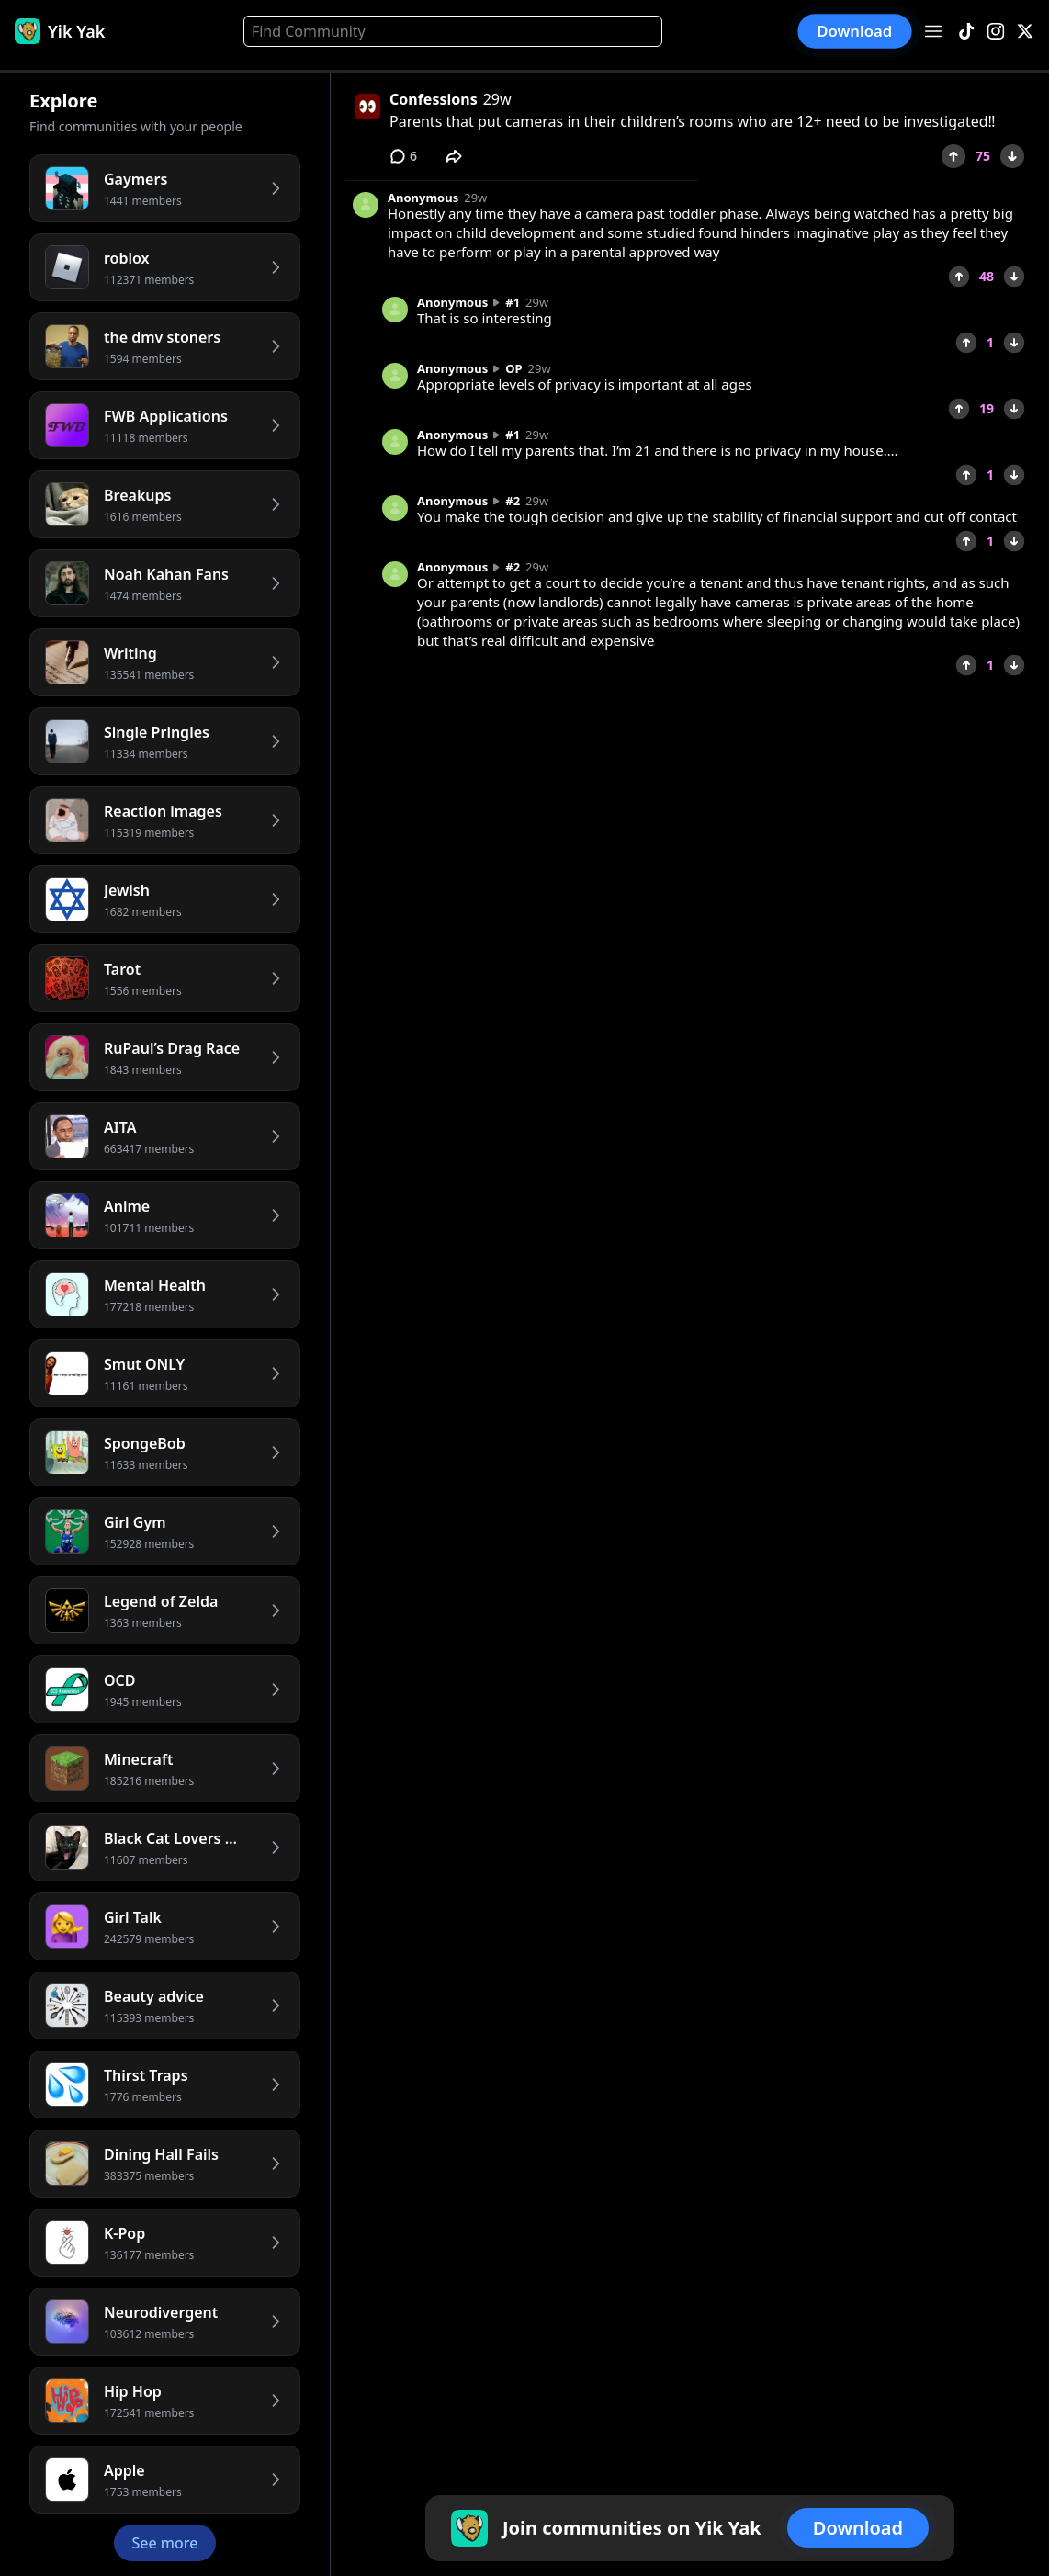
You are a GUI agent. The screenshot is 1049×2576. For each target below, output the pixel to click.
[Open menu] (933, 31)
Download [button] (855, 30)
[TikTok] (966, 31)
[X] (1025, 31)
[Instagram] (996, 31)
